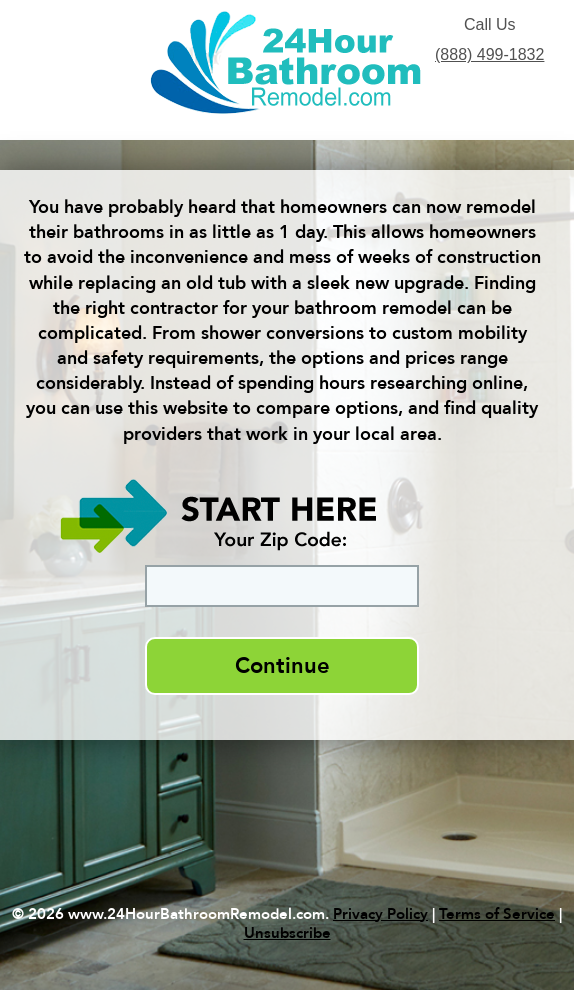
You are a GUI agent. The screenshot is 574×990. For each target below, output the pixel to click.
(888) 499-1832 (489, 54)
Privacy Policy (380, 914)
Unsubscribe (287, 933)
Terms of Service (497, 914)
